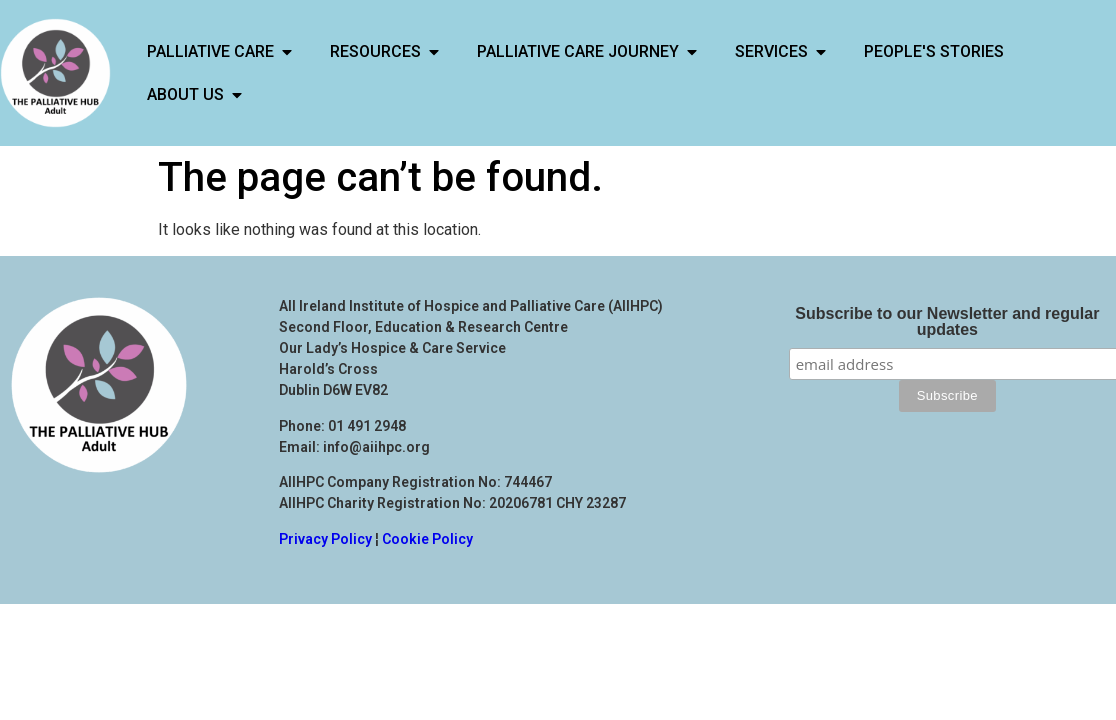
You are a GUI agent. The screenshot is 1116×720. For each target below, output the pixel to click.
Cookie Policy (427, 539)
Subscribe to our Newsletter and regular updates (947, 322)
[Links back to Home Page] (55, 73)
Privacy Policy (325, 539)
